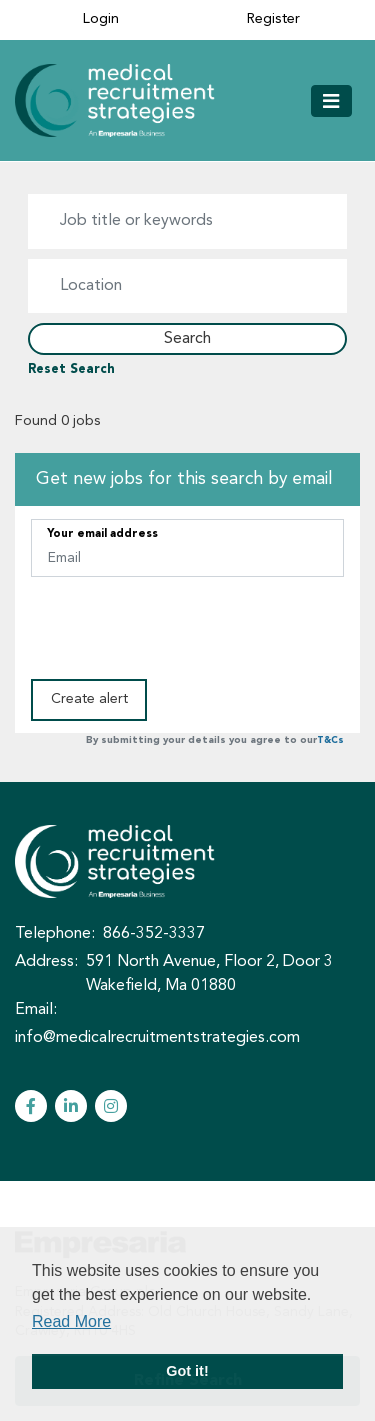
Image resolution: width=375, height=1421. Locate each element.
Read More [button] (71, 1321)
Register (273, 19)
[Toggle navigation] (331, 101)
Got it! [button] (187, 1371)
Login (101, 19)
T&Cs (330, 740)
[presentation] (183, 626)
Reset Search (71, 370)
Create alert (89, 699)
